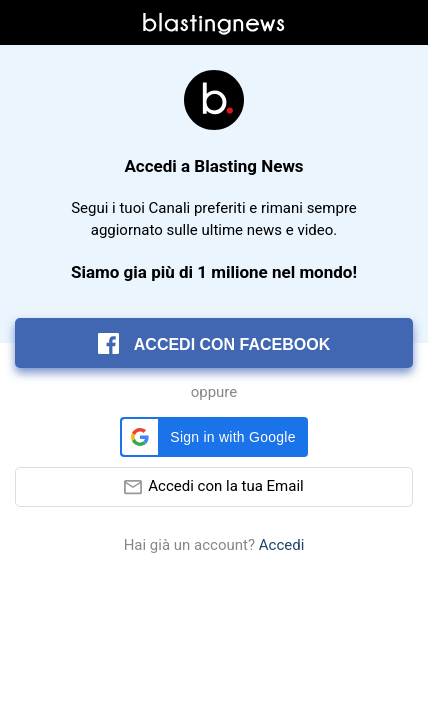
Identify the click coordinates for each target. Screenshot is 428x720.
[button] (213, 437)
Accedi (282, 545)
